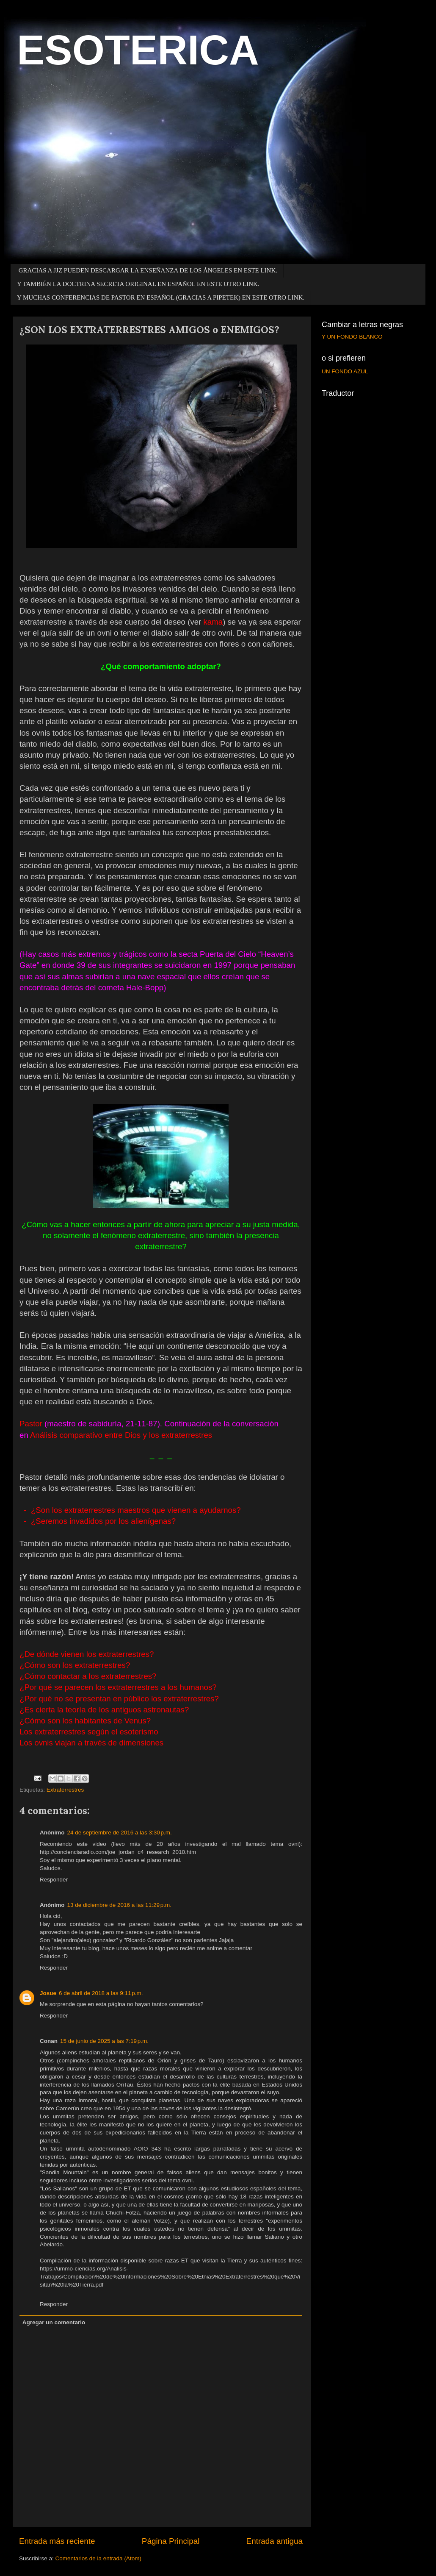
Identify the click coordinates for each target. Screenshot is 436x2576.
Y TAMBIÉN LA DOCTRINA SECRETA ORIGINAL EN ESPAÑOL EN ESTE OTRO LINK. (138, 284)
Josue (48, 1993)
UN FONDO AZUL (345, 371)
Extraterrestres (65, 1790)
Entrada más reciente (57, 2541)
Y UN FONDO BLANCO (352, 336)
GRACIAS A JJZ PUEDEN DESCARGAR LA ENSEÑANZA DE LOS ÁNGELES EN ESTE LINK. (148, 270)
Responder (54, 1879)
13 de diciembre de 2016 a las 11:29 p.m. (119, 1905)
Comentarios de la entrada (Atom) (98, 2558)
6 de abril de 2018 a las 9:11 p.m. (101, 1993)
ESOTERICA (138, 50)
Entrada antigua (274, 2541)
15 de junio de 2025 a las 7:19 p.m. (104, 2041)
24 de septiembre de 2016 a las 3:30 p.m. (119, 1832)
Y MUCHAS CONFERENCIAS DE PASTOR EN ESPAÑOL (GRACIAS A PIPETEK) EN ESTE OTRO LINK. (160, 297)
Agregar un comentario (54, 2322)
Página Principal (171, 2541)
